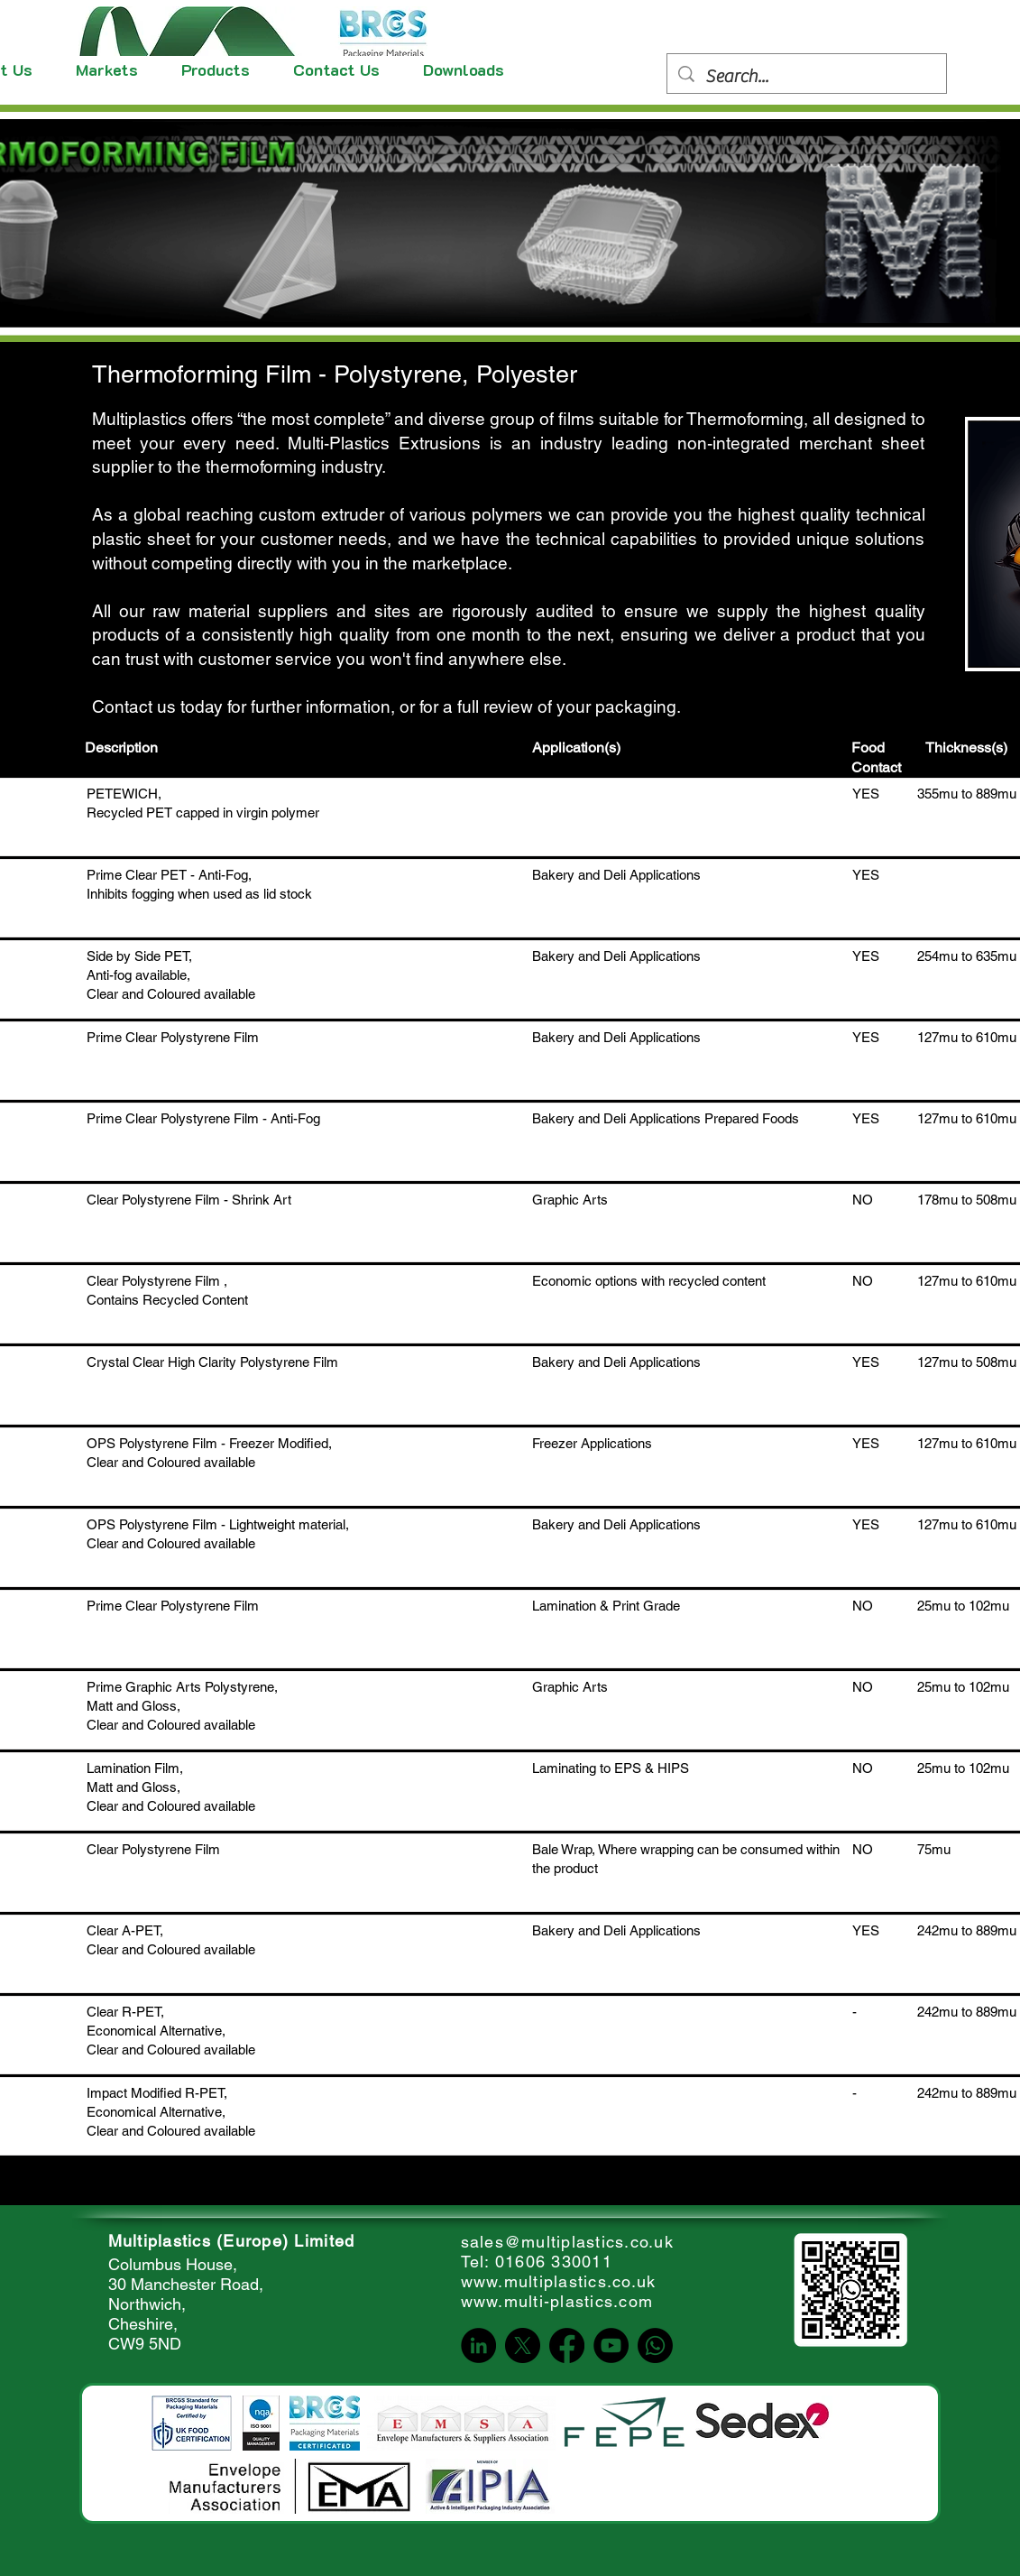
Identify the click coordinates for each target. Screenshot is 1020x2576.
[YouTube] (611, 2345)
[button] (114, 70)
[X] (522, 2345)
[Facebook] (566, 2345)
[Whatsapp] (655, 2345)
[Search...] (806, 76)
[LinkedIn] (478, 2345)
